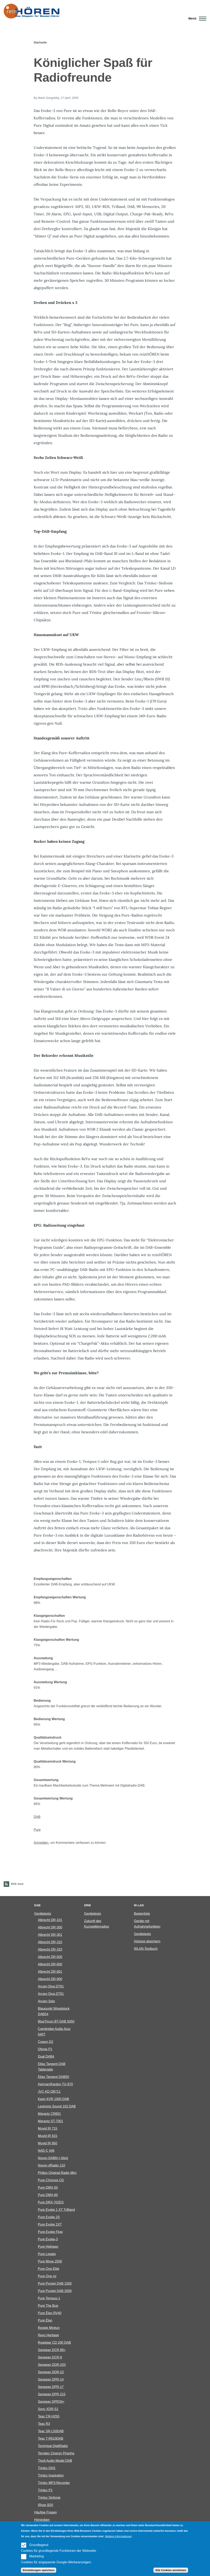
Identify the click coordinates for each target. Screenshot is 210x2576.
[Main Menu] (196, 18)
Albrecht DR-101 (50, 1920)
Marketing (36, 2556)
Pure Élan (45, 2320)
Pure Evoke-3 (48, 2239)
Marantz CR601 (49, 2113)
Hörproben (42, 2519)
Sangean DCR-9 (50, 2357)
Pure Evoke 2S (49, 2217)
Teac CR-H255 (48, 2416)
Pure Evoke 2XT (50, 2224)
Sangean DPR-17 (51, 2387)
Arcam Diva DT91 (51, 1994)
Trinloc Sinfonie (49, 2497)
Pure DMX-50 (48, 2187)
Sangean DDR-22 (51, 2372)
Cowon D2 (45, 2041)
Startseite (40, 42)
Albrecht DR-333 (50, 1949)
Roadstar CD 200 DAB (54, 2342)
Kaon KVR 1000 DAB (53, 2099)
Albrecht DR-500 (50, 1957)
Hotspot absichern (147, 1941)
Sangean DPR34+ (51, 2401)
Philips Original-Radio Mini (57, 2173)
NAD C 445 (46, 2150)
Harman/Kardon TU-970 (55, 2084)
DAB (37, 1817)
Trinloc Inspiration (51, 2475)
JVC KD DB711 (49, 2091)
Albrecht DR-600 (50, 1964)
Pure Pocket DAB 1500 (55, 2283)
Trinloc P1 (45, 2490)
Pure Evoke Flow (50, 2232)
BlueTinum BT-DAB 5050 (56, 2021)
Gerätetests (42, 1913)
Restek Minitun (49, 2328)
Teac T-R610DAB (50, 2438)
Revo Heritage (48, 2335)
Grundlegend (38, 2545)
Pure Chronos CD (51, 2180)
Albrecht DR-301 (50, 1934)
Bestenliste (142, 1913)
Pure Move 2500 (50, 2261)
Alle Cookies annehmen (170, 2570)
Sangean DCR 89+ (52, 2350)
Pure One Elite (48, 2268)
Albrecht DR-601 (50, 1971)
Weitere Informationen (118, 2536)
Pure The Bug (48, 2305)
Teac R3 (44, 2423)
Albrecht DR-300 (50, 1927)
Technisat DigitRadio (53, 2446)
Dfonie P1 (45, 2049)
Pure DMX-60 (48, 2195)
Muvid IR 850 (47, 2143)
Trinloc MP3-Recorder (54, 2483)
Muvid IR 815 (47, 2136)
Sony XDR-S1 (48, 2409)
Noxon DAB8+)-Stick (53, 2158)
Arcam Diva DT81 (51, 1986)
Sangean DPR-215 (51, 2394)
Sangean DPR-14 (51, 2379)
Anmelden (41, 1842)
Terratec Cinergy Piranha (56, 2453)
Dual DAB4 (46, 2056)
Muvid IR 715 (47, 2128)
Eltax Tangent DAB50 (53, 2077)
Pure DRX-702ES (51, 2202)
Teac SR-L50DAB (51, 2431)
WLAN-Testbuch (146, 1948)
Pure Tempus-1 (49, 2298)
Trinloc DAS (46, 2468)
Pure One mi (47, 2276)
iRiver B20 (45, 2505)
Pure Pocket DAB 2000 (55, 2291)
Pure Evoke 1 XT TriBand (56, 2209)
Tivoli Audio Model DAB (55, 2460)
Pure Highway (48, 2246)
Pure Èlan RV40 (49, 2313)
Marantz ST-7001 (50, 2121)
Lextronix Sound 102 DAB (57, 2106)
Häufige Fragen (45, 2512)
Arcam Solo (46, 2001)
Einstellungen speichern (38, 2570)
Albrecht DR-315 (50, 1942)
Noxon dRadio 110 (51, 2165)
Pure (37, 1829)
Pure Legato (47, 2254)
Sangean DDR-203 (52, 2364)
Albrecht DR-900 (50, 1979)
